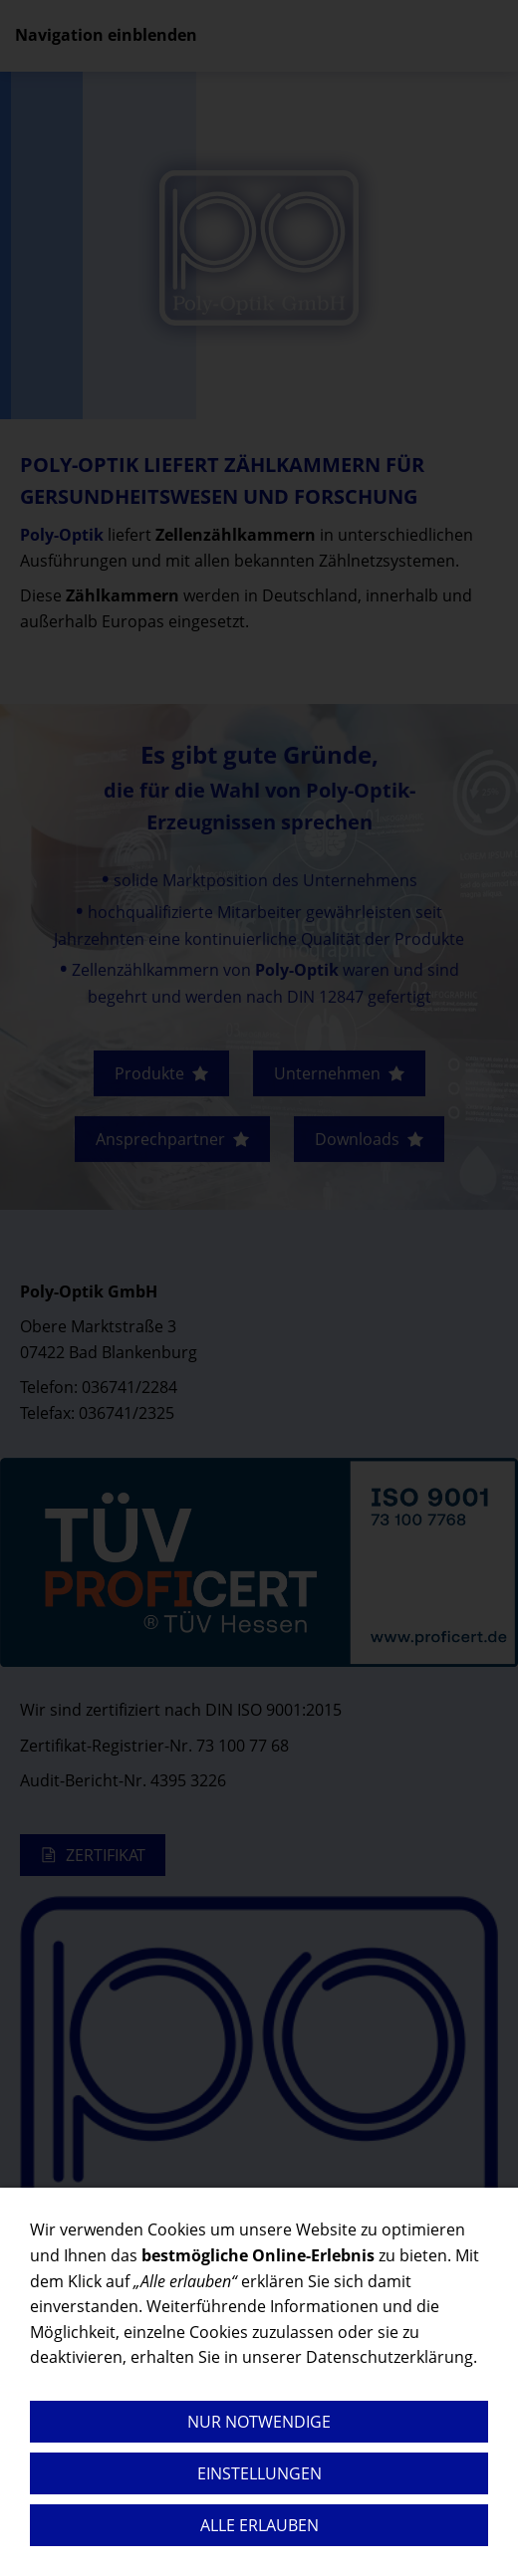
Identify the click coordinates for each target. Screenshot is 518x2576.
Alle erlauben (259, 2525)
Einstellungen (259, 2473)
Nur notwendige (259, 2422)
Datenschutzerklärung (389, 2357)
